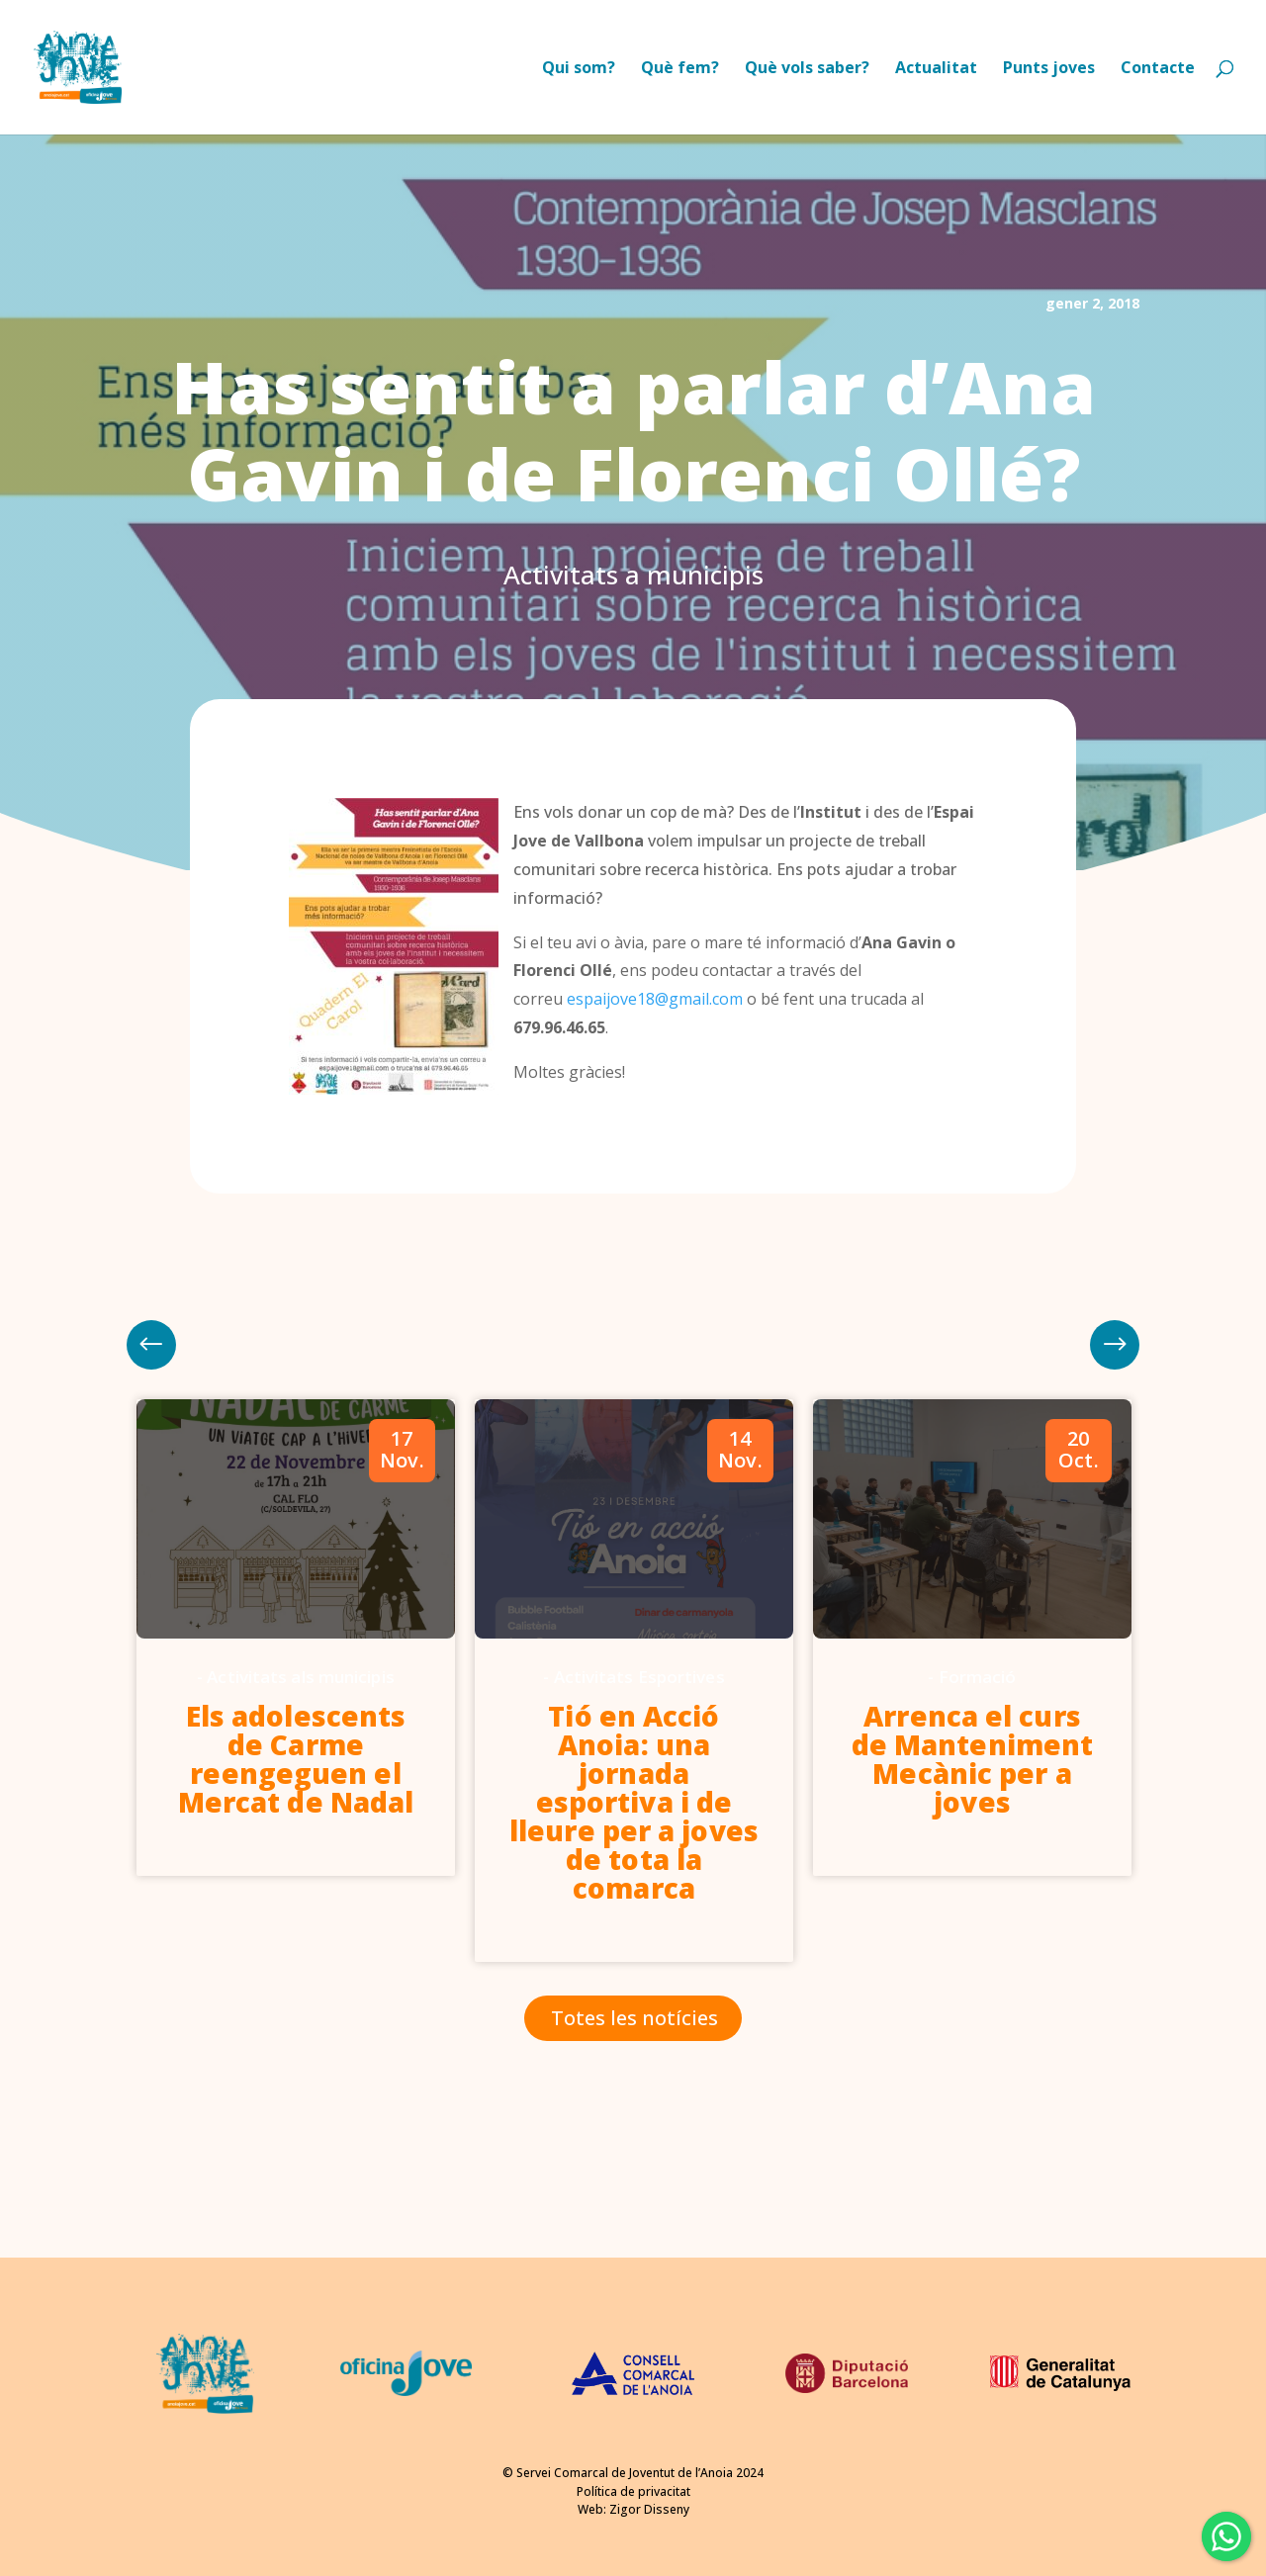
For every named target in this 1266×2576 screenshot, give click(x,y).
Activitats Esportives (639, 1676)
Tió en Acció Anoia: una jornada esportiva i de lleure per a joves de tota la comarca (634, 1802)
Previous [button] (1114, 1345)
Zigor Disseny (649, 2509)
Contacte (1158, 69)
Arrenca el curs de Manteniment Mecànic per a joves (972, 1759)
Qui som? (578, 69)
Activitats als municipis (300, 1676)
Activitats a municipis (633, 574)
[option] (295, 1637)
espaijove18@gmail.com (655, 999)
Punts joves (1049, 69)
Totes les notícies (634, 2017)
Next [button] (151, 1345)
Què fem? (680, 69)
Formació (978, 1676)
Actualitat (936, 69)
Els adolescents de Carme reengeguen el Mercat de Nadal (296, 1759)
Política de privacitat (633, 2491)
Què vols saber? (807, 69)
